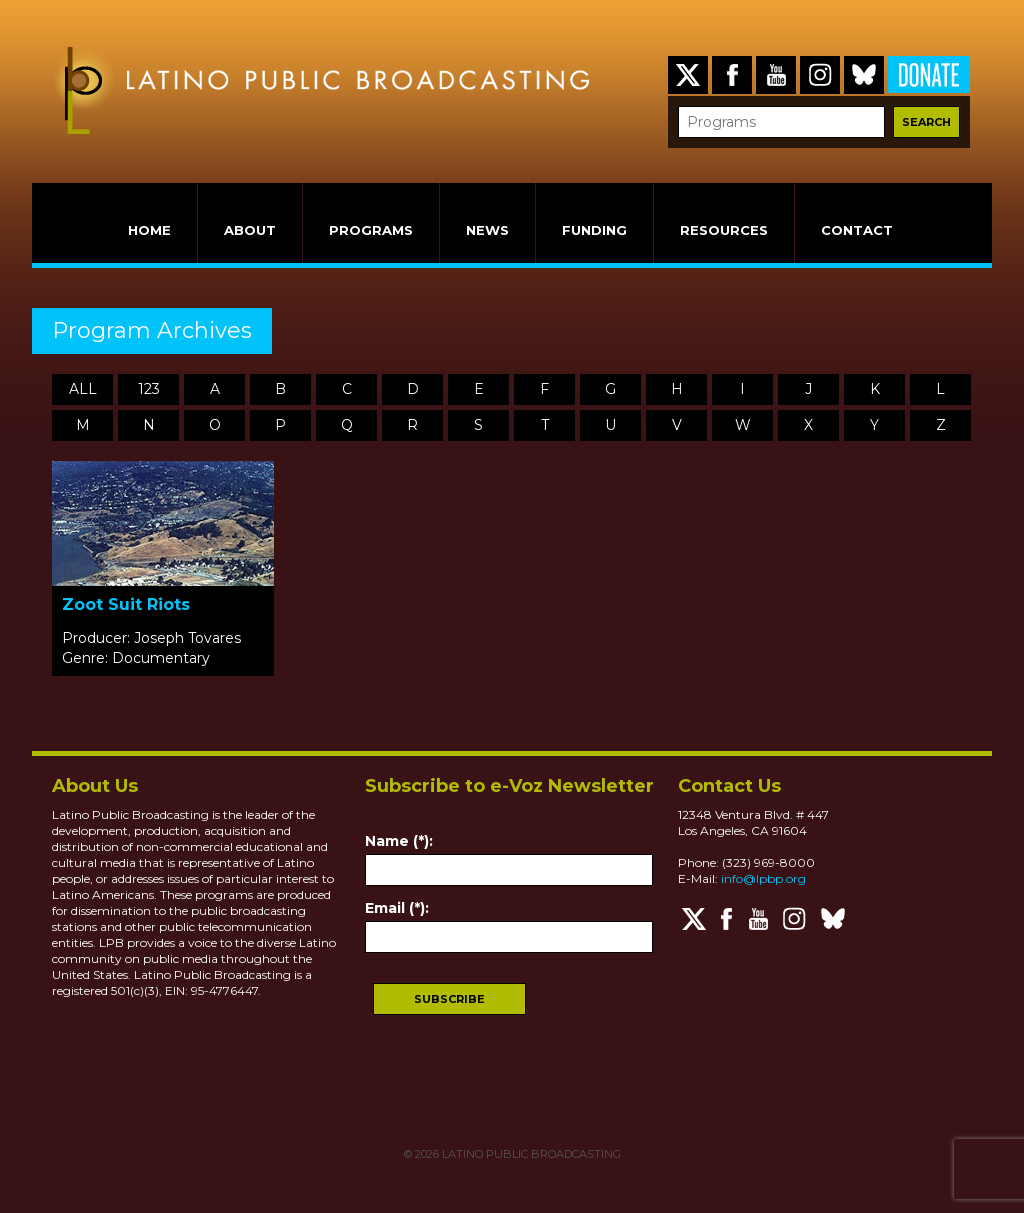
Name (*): (399, 841)
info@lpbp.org (763, 878)
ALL (83, 389)
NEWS (487, 230)
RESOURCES (724, 230)
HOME (149, 230)
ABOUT (250, 230)
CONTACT (857, 230)
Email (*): (397, 908)
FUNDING (594, 230)
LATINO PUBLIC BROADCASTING (530, 1154)
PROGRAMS (371, 230)
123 (149, 389)
